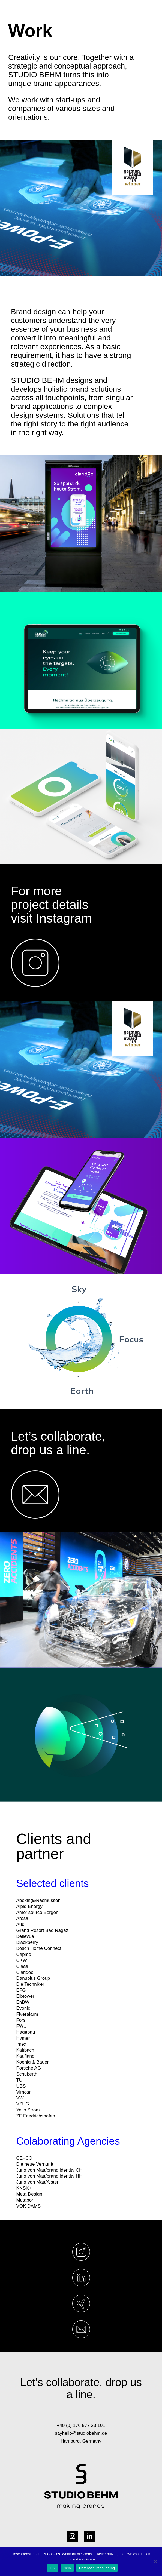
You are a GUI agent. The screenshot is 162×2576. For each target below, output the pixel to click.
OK (52, 2568)
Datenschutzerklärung (97, 2568)
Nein (67, 2568)
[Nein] (155, 2561)
